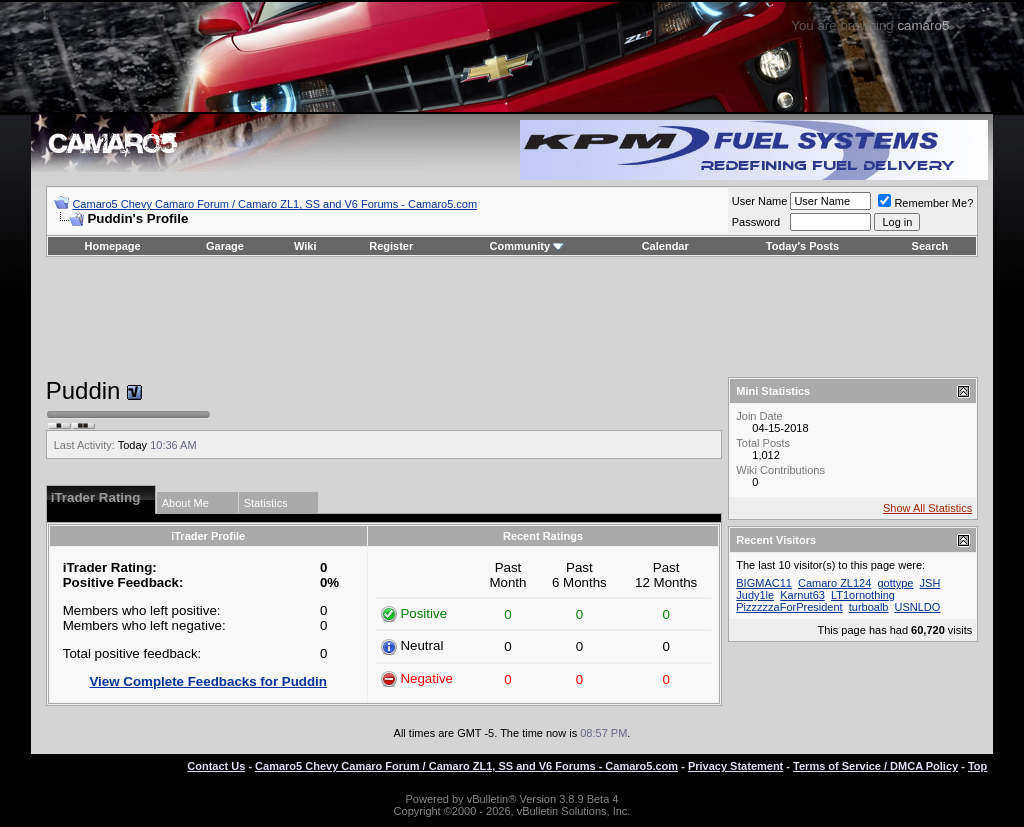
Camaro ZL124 (834, 583)
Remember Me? (925, 203)
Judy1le (755, 595)
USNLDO (918, 607)
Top (977, 766)
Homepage (112, 246)
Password (756, 222)
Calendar (665, 246)
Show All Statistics (927, 508)
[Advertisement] (512, 317)
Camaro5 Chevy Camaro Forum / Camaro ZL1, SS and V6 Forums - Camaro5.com (274, 204)
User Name (760, 201)
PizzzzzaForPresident (789, 607)
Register (391, 246)
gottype (895, 583)
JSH (930, 583)
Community (527, 246)
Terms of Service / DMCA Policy (875, 766)
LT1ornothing (863, 595)
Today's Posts (802, 246)
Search (930, 246)
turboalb (869, 607)
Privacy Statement (735, 766)
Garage (225, 246)
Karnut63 (802, 595)
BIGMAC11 (764, 583)
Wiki (305, 246)
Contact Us (216, 766)
